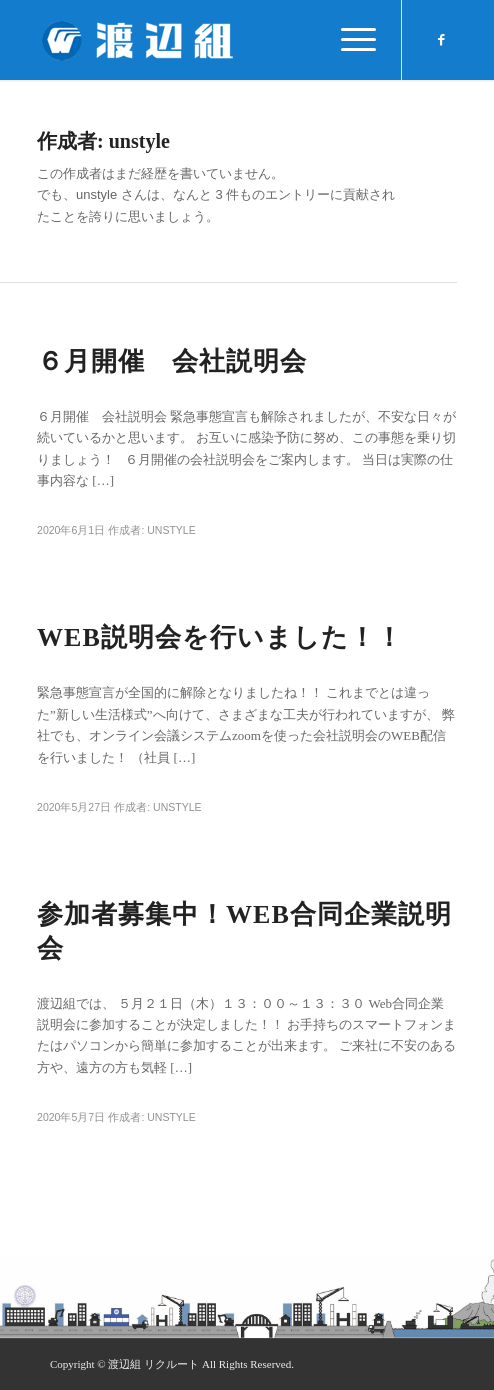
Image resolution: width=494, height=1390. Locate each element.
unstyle (171, 530)
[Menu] (348, 40)
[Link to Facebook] (442, 40)
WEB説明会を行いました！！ (220, 637)
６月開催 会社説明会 (172, 361)
